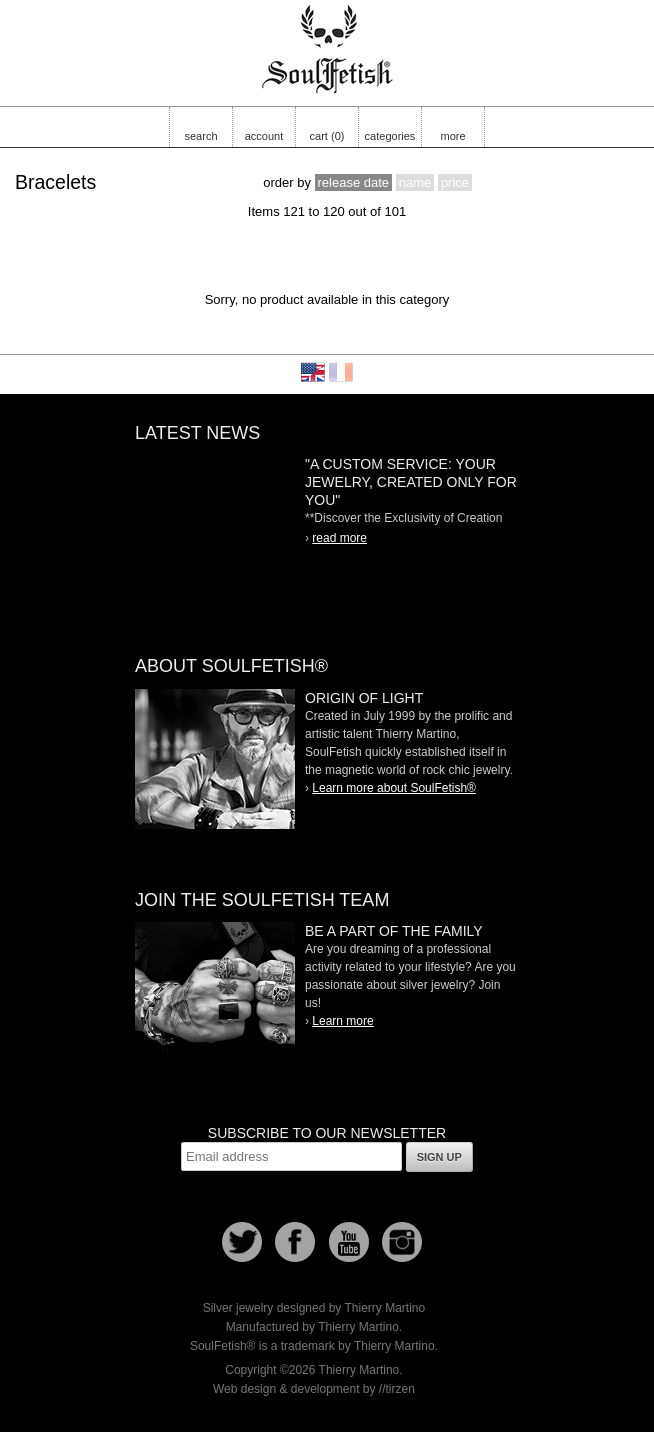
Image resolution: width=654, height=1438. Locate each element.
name (415, 182)
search (200, 136)
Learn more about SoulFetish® (394, 788)
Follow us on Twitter (242, 1242)
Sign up (439, 1157)
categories (390, 136)
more (452, 136)
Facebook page (295, 1242)
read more (339, 538)
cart (327, 136)
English (313, 372)
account (264, 136)
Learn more (342, 1021)
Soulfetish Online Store (327, 50)
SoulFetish (215, 759)
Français (341, 372)
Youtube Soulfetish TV (349, 1242)
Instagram (402, 1242)
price (455, 182)
